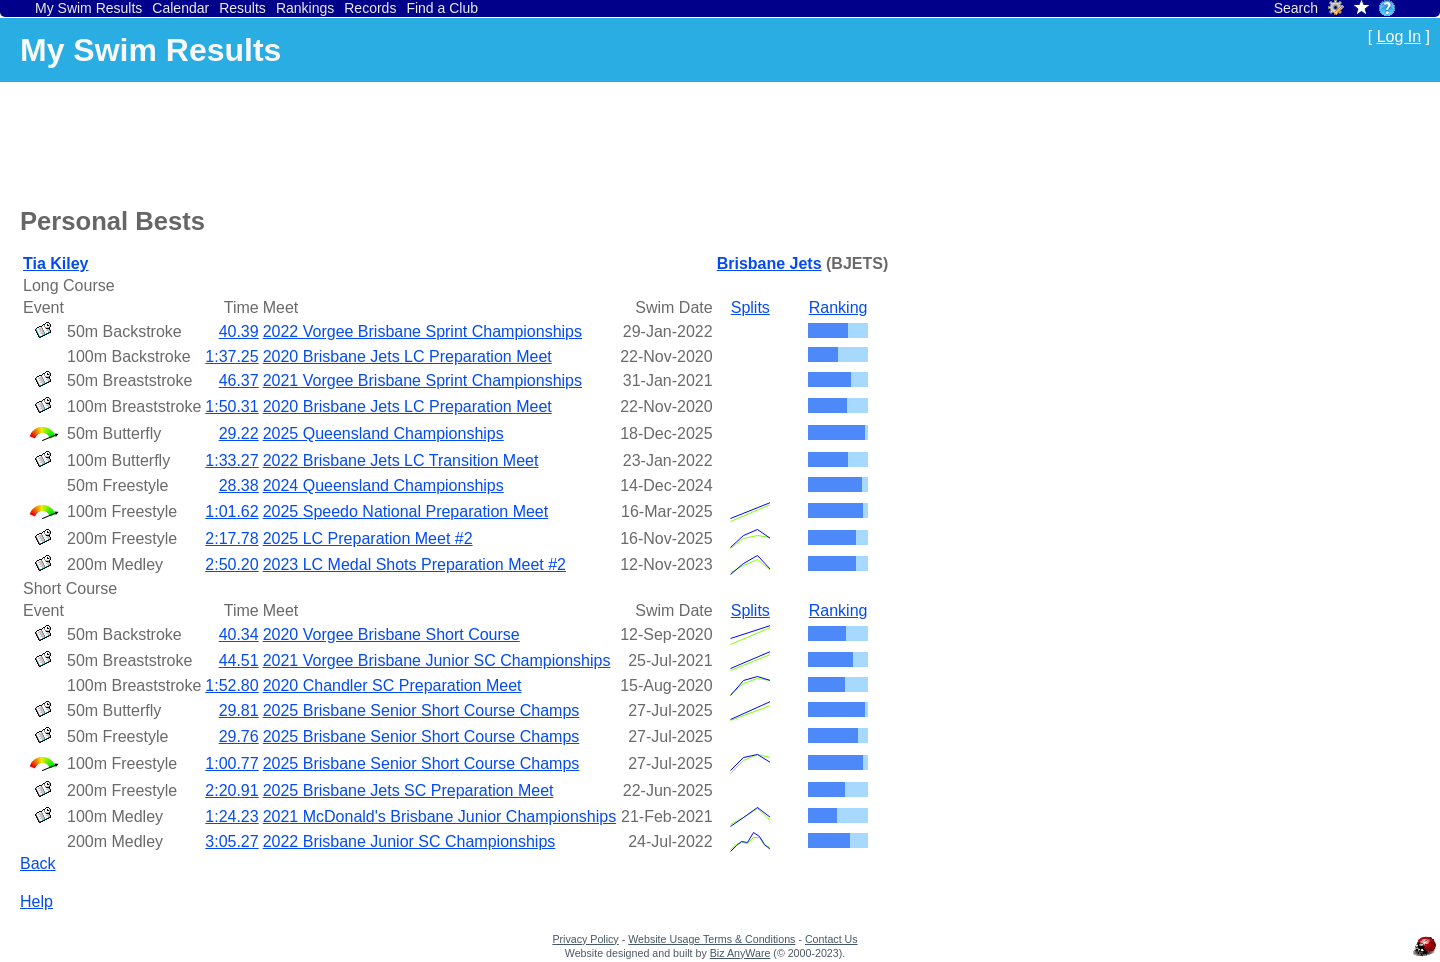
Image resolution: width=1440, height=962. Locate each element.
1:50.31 (231, 406)
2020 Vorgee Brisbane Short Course (391, 634)
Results (242, 8)
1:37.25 (231, 356)
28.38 (239, 485)
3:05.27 (231, 841)
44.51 (239, 660)
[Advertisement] (384, 141)
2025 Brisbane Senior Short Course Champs (421, 710)
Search (1296, 8)
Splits (750, 307)
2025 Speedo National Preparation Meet (406, 511)
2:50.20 (231, 564)
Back (38, 863)
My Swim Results (88, 8)
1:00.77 (231, 763)
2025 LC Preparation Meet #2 (368, 538)
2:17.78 (231, 538)
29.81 (239, 710)
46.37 (239, 380)
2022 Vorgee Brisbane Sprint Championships (422, 331)
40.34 (239, 634)
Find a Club (442, 8)
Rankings (305, 8)
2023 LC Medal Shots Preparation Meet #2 (414, 564)
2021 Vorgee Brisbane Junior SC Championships (437, 660)
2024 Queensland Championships (383, 485)
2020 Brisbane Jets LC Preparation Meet (407, 356)
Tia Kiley (56, 263)
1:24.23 (231, 816)
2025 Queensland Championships (383, 433)
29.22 (239, 433)
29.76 (239, 736)
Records (370, 8)
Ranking (838, 307)
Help (36, 901)
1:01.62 (231, 511)
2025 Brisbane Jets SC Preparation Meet (408, 790)
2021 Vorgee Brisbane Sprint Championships (422, 380)
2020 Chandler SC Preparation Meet (392, 685)
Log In (1399, 36)
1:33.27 (231, 460)
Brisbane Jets (769, 263)
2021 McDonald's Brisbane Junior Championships (439, 816)
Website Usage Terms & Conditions (711, 939)
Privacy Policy (585, 939)
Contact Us (831, 939)
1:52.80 (231, 685)
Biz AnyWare (740, 953)
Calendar (180, 8)
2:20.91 (231, 790)
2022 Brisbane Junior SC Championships (409, 841)
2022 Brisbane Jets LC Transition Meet (401, 460)
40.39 (239, 331)
